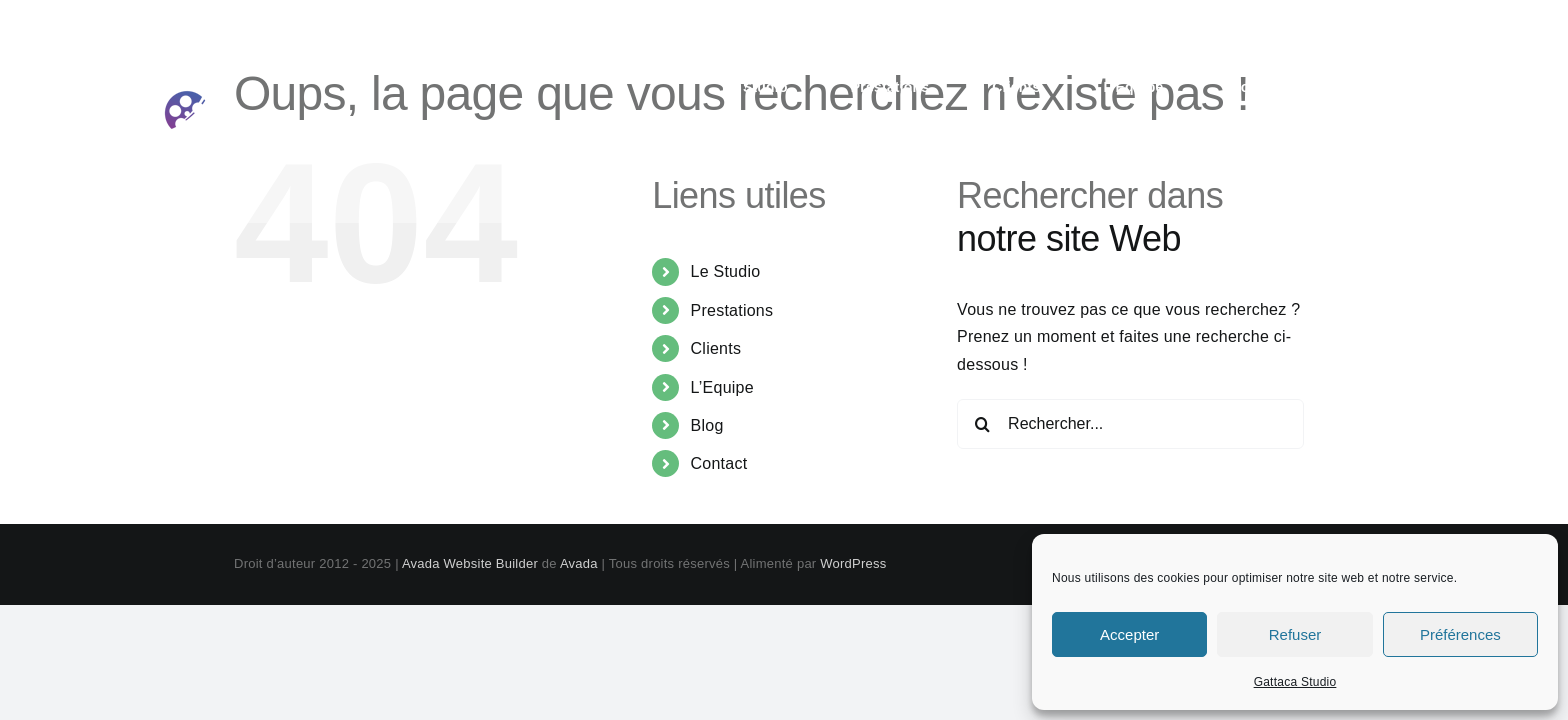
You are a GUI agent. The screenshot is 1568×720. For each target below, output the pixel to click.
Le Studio (726, 271)
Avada (579, 563)
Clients (716, 348)
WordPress (853, 563)
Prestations (732, 310)
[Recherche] (982, 424)
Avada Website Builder (470, 563)
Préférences (1460, 634)
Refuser (1295, 634)
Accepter (1129, 634)
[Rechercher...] (1130, 424)
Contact (719, 463)
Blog (707, 425)
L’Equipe (722, 387)
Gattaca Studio (1295, 682)
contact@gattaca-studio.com (1359, 22)
